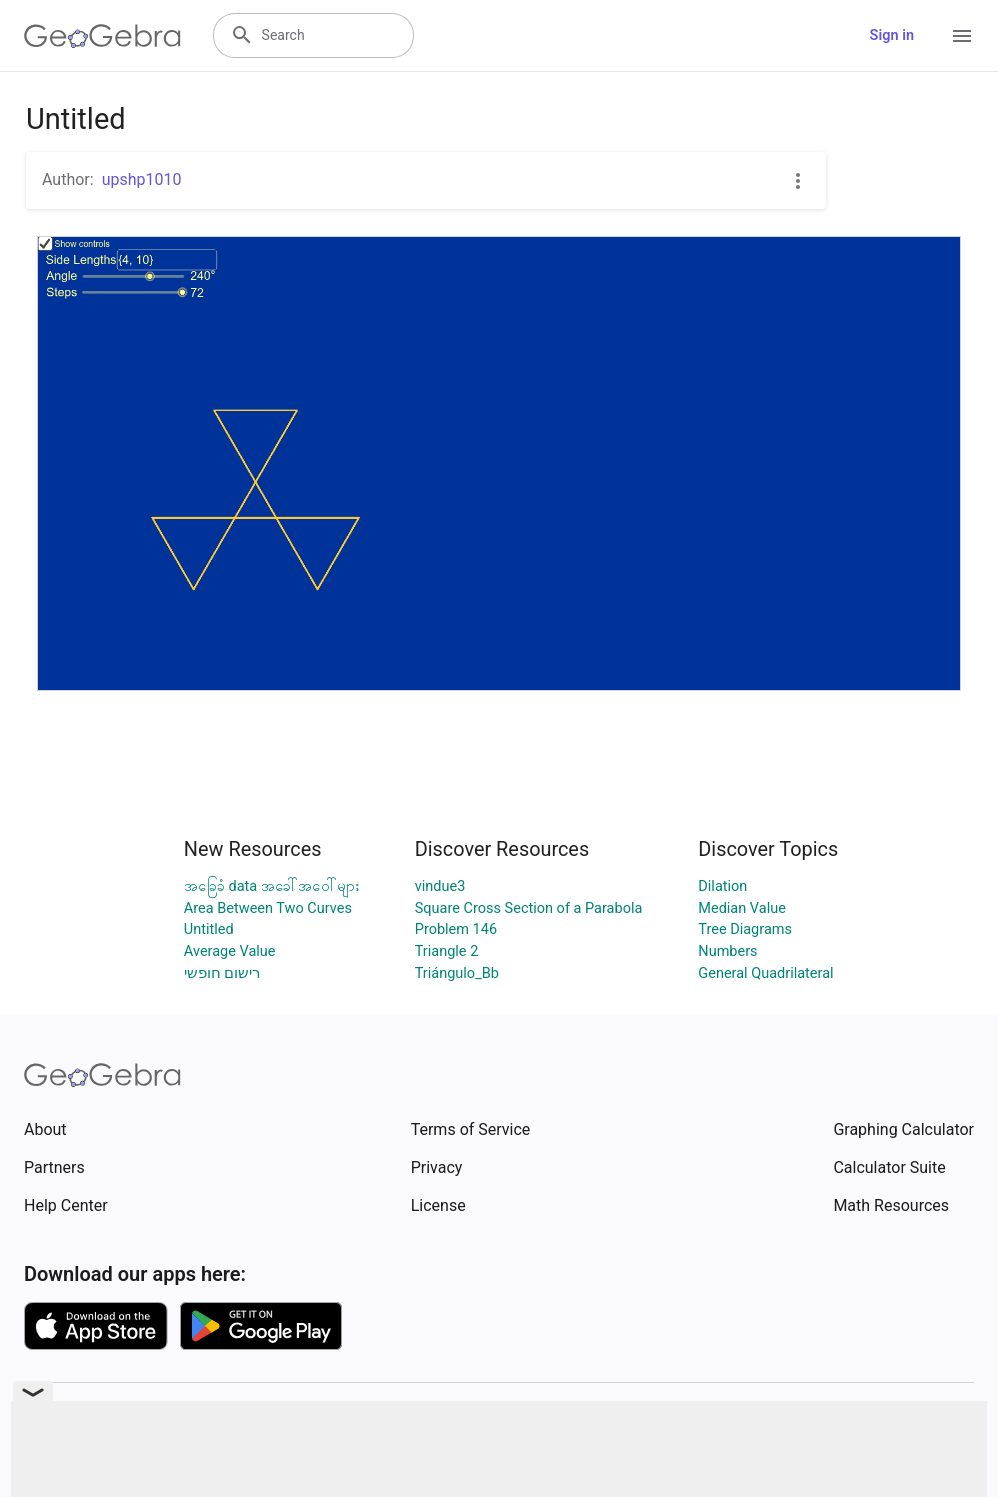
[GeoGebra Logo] (102, 36)
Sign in (892, 35)
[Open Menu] (962, 36)
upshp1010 (142, 179)
